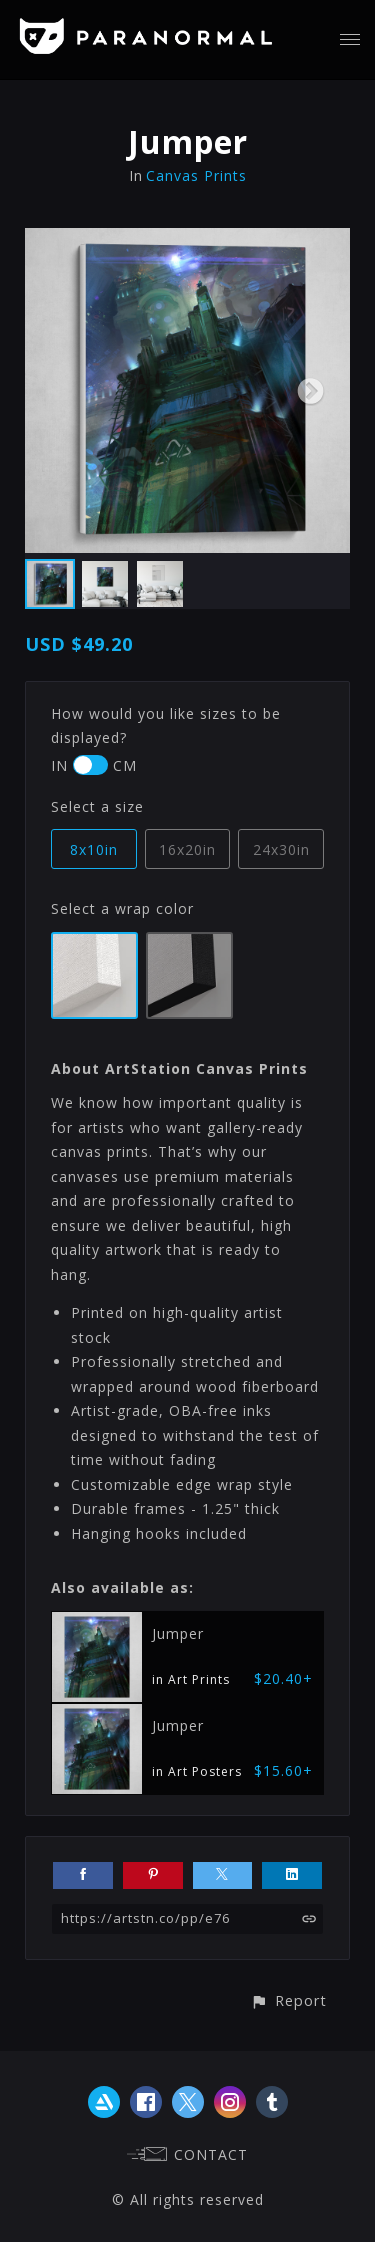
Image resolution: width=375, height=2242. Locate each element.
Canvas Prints (196, 175)
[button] (288, 2000)
